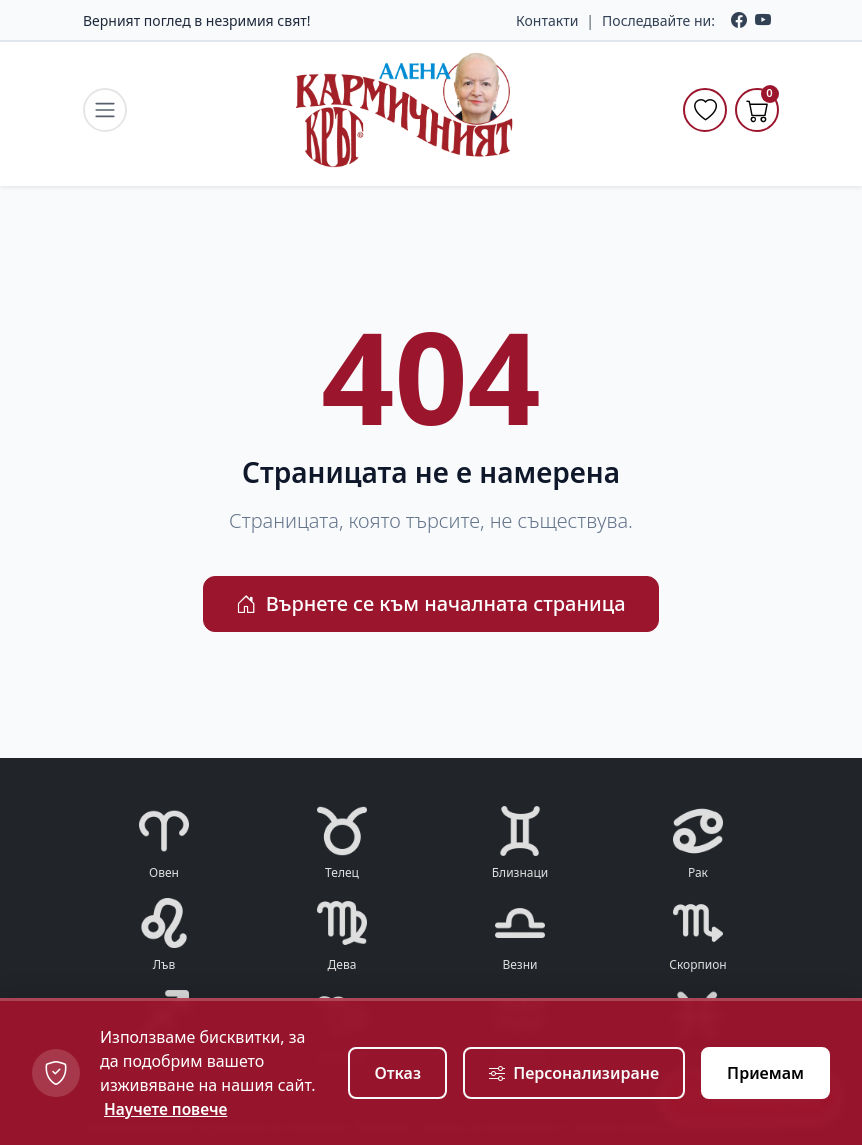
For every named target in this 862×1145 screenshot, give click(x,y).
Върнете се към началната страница (430, 603)
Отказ (397, 1073)
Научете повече (167, 1109)
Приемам (765, 1073)
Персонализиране (574, 1073)
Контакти (547, 20)
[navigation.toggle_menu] (105, 110)
